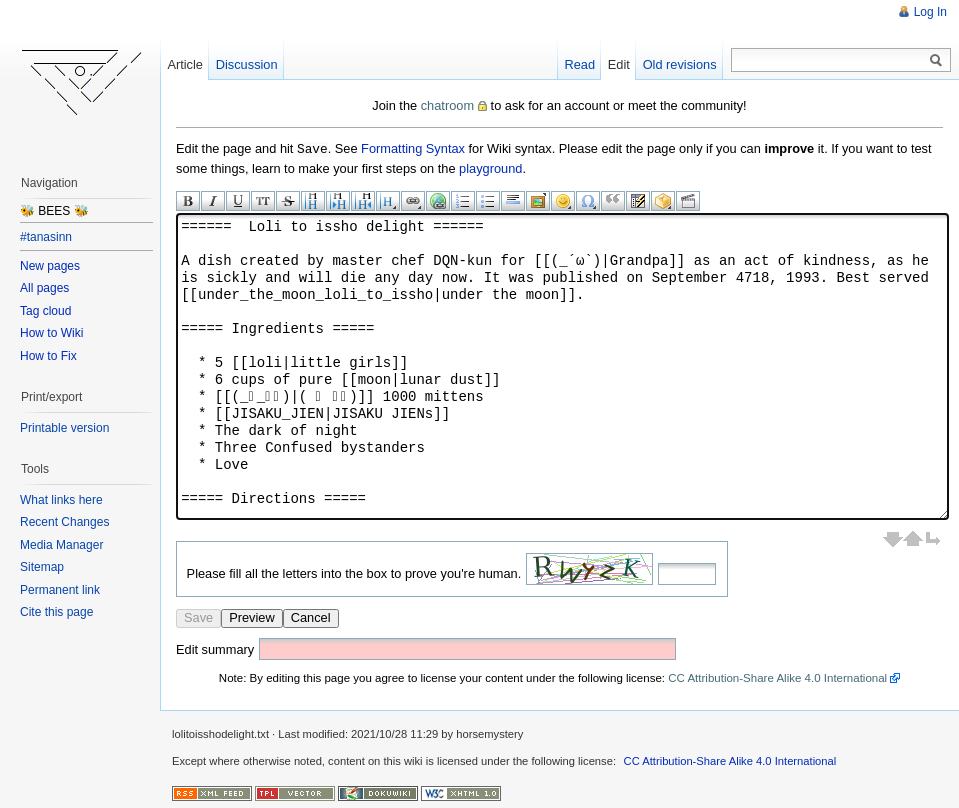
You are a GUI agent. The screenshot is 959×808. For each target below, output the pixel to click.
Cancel (311, 616)
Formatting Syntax (413, 148)
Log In (930, 12)
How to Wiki (51, 333)
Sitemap (42, 567)
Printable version (64, 428)
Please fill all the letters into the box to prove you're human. (354, 572)
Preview (252, 616)
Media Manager (61, 545)
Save (198, 616)
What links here (61, 500)
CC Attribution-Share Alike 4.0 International (777, 677)
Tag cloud (45, 311)
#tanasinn (46, 237)
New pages (50, 266)
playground (490, 167)
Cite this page (56, 612)
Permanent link (60, 590)
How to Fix (48, 356)
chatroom (447, 105)
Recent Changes (64, 522)
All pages (44, 288)
